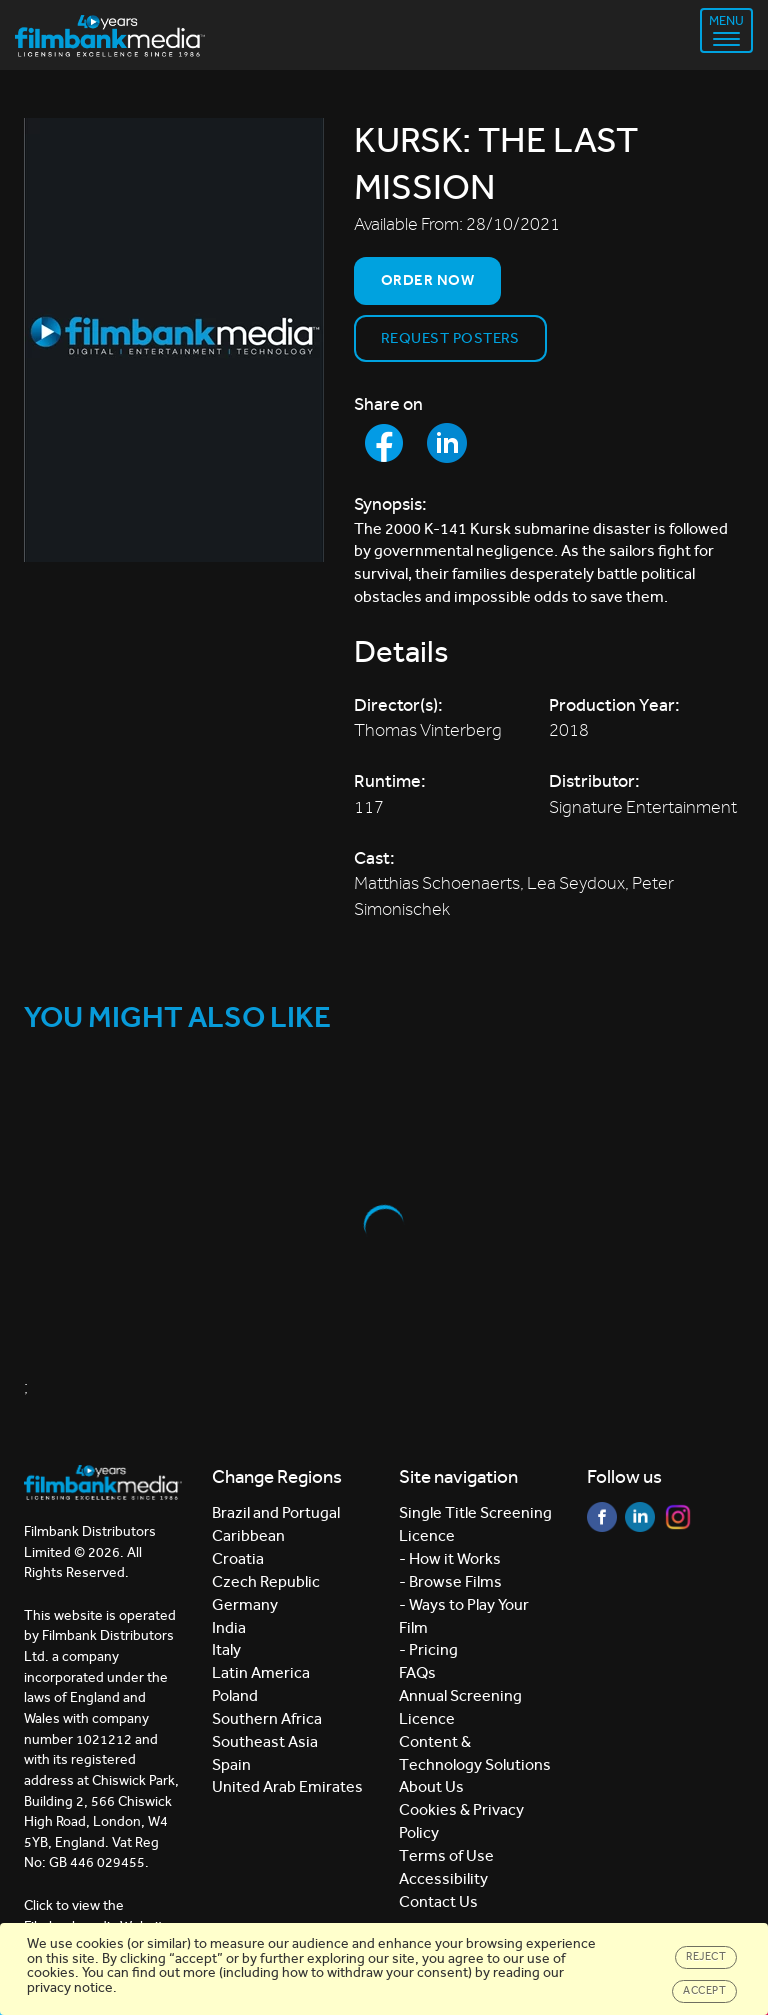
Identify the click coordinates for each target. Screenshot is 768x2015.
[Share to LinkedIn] (447, 443)
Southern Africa (267, 1718)
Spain (231, 1764)
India (229, 1627)
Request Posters (450, 338)
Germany (245, 1604)
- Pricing (428, 1649)
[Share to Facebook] (384, 443)
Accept (704, 1990)
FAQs (417, 1672)
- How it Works (450, 1558)
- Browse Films (450, 1581)
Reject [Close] (706, 1956)
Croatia (238, 1558)
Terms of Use (446, 1855)
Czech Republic (266, 1581)
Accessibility (443, 1878)
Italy (226, 1649)
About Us (431, 1786)
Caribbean (248, 1535)
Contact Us (438, 1901)
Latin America (261, 1672)
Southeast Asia (265, 1741)
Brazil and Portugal (276, 1512)
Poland (235, 1695)
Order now (427, 280)
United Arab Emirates (287, 1786)
